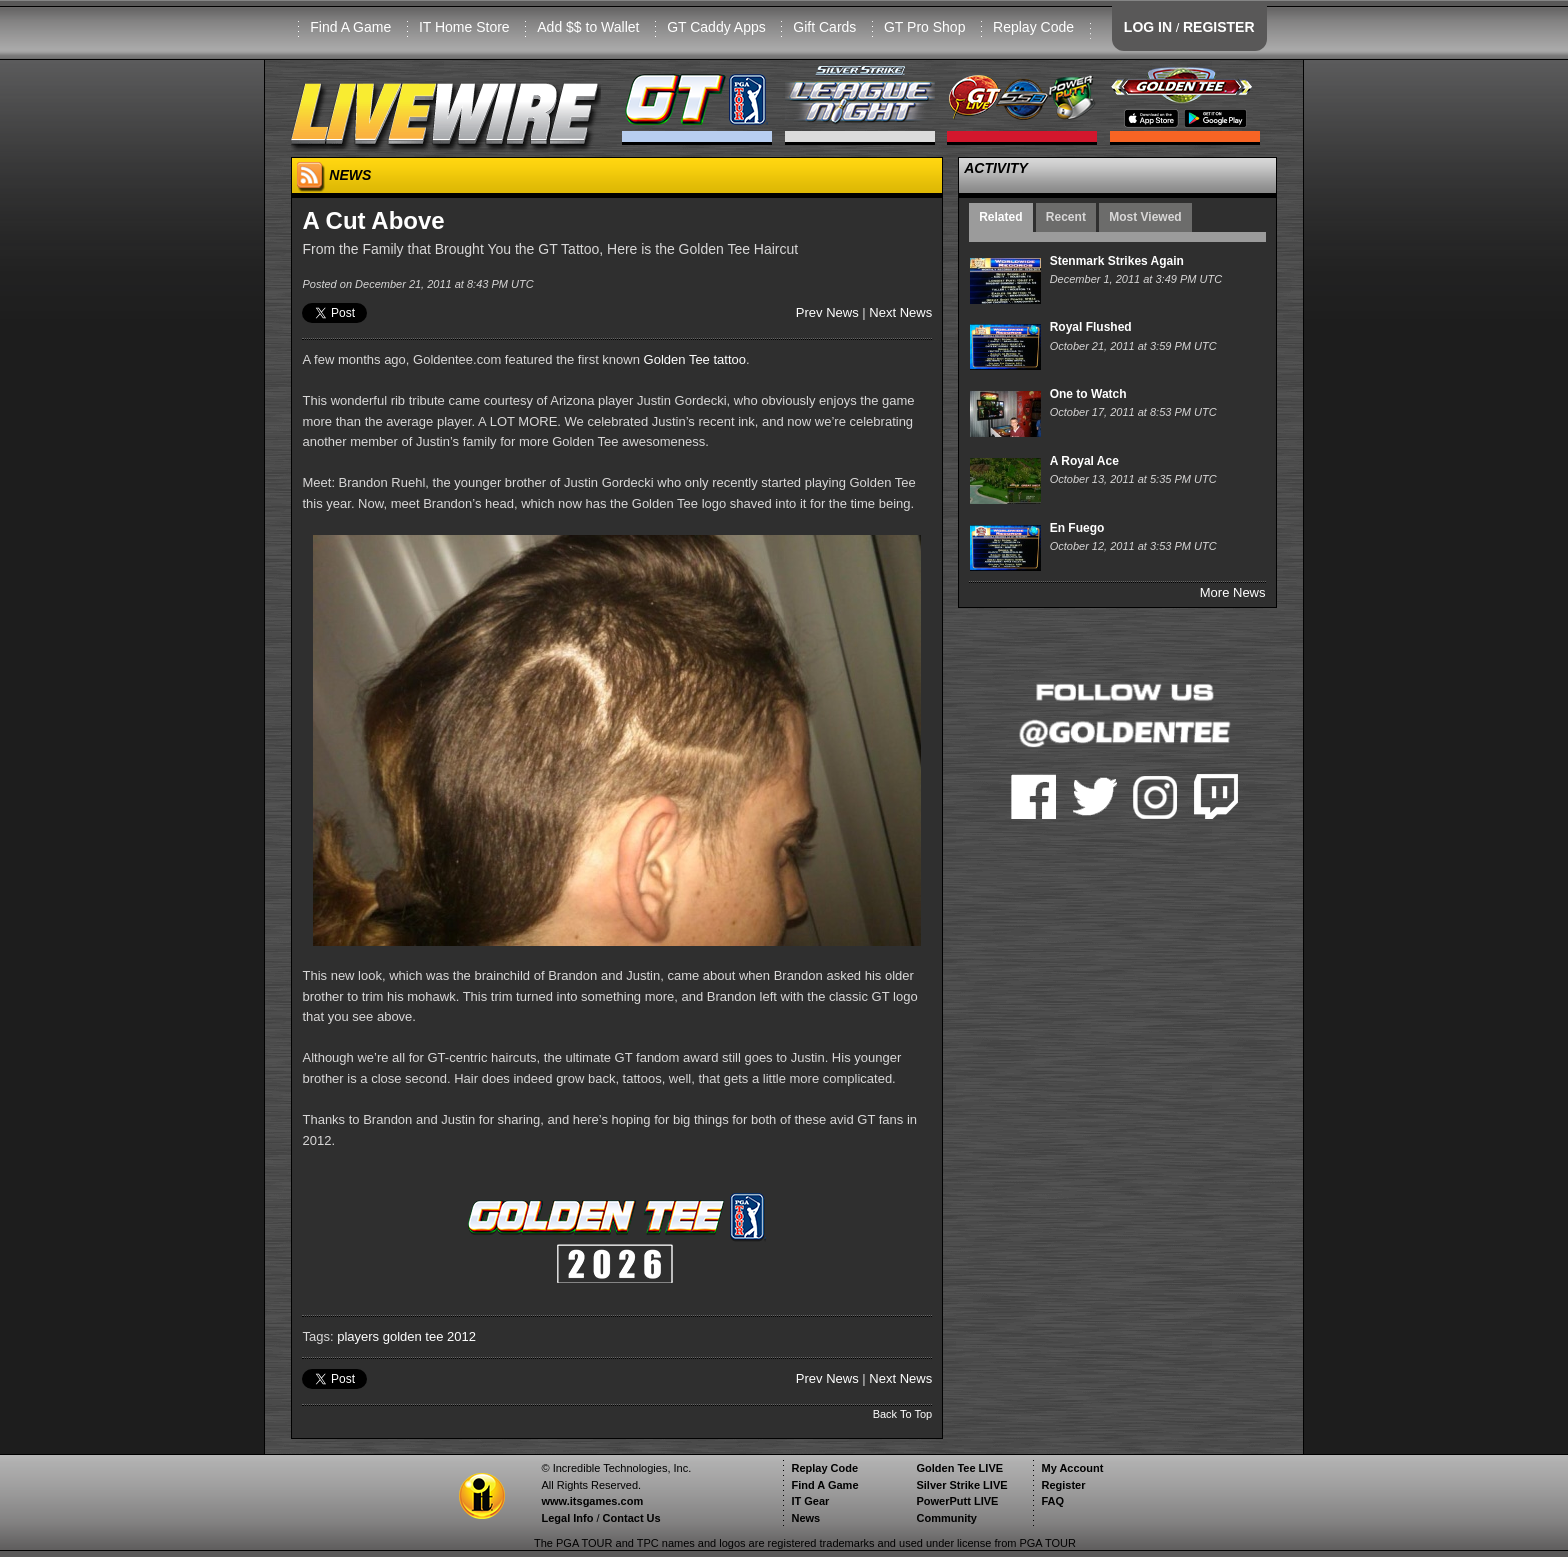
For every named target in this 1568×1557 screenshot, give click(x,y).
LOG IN (1148, 27)
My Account (1072, 1468)
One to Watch (1088, 394)
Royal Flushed (1091, 327)
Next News (900, 312)
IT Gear (810, 1501)
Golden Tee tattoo (695, 359)
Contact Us (632, 1518)
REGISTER (1219, 27)
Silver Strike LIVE (961, 1485)
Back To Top (903, 1414)
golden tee (413, 1336)
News (805, 1518)
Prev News (827, 312)
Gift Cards (824, 27)
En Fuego (1077, 528)
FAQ (1052, 1501)
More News (1233, 592)
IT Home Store (464, 27)
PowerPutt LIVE (957, 1501)
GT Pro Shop (924, 27)
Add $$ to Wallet (588, 27)
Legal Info (567, 1518)
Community (946, 1518)
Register (1063, 1485)
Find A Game (350, 27)
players (358, 1336)
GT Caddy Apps (716, 27)
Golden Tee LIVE (959, 1468)
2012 (461, 1336)
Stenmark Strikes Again (1117, 261)
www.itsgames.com (592, 1501)
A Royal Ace (1084, 461)
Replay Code (1033, 27)
